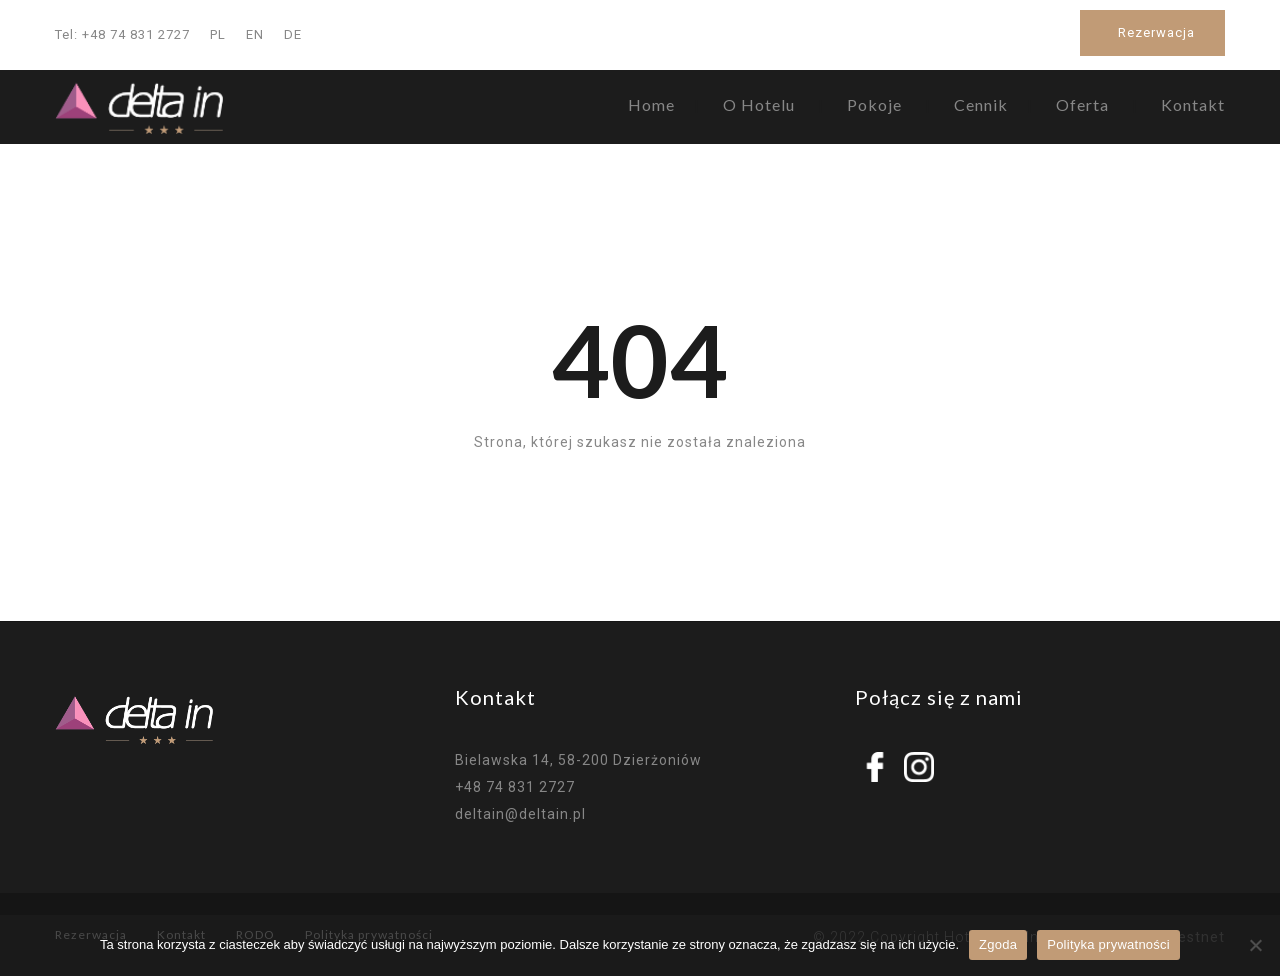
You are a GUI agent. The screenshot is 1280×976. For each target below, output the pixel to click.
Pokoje (874, 104)
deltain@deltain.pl (520, 814)
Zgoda (998, 944)
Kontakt (1193, 104)
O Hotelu (759, 104)
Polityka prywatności (1108, 944)
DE (293, 34)
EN (255, 34)
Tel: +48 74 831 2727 (122, 34)
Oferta (1082, 104)
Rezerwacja (1156, 32)
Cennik (981, 104)
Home (651, 104)
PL (218, 34)
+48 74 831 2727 (515, 787)
